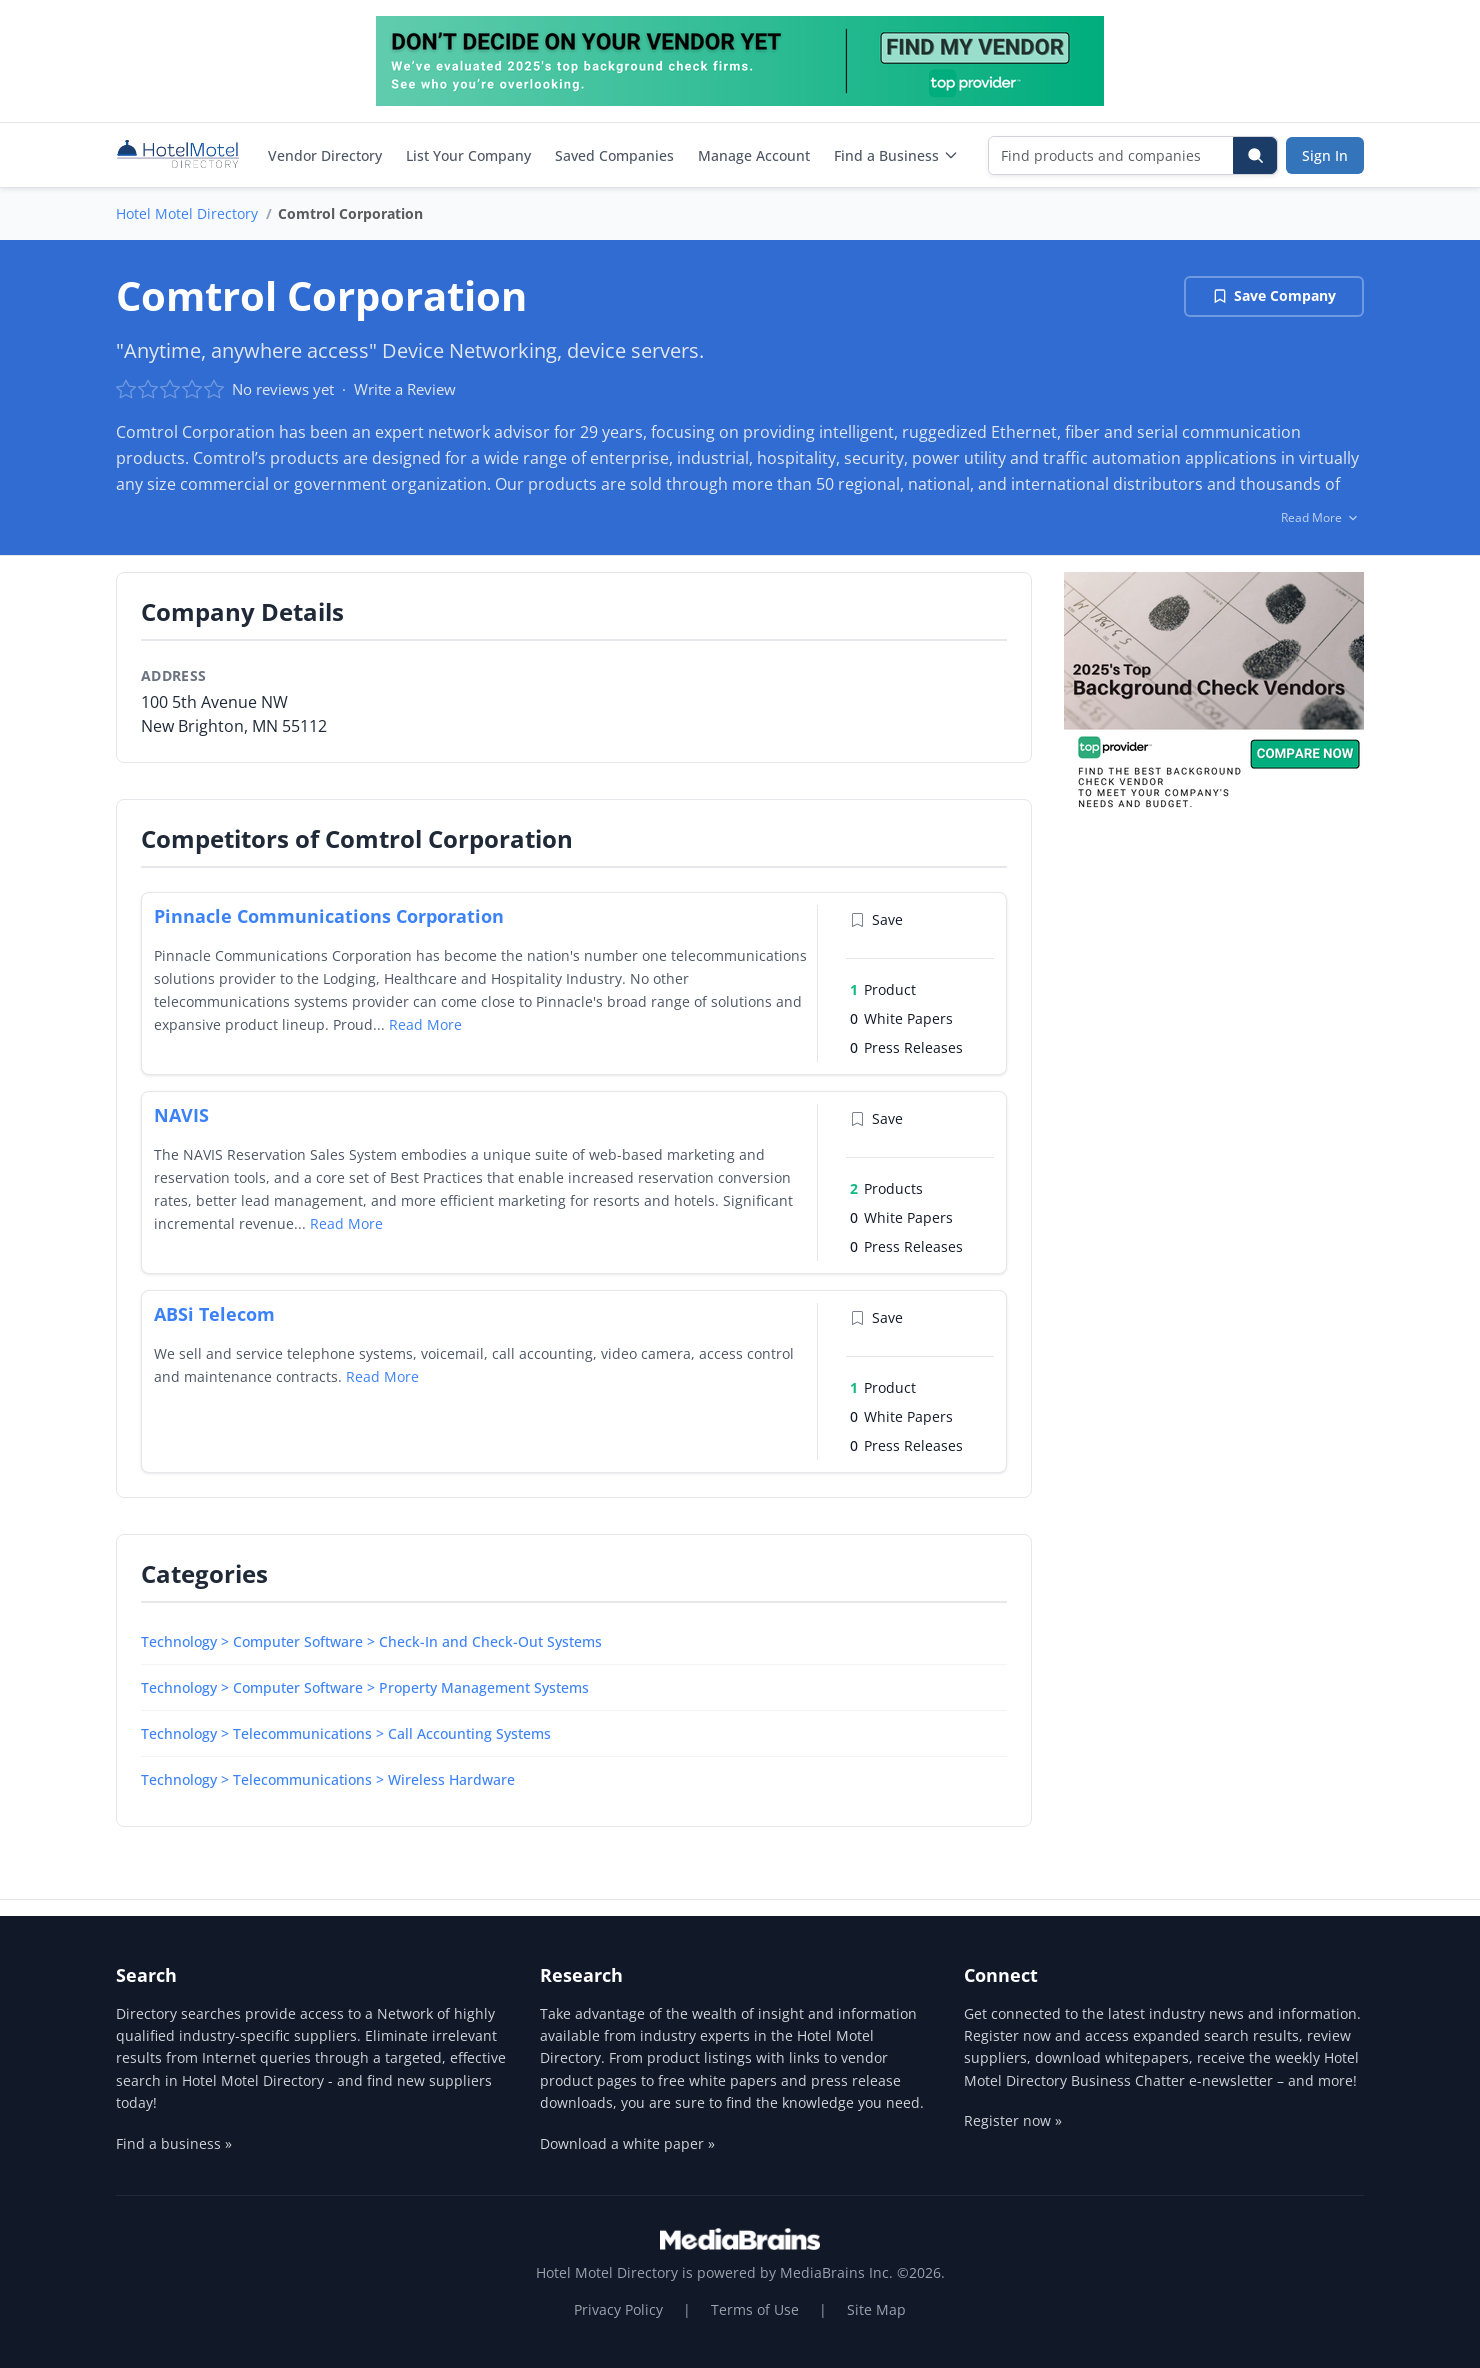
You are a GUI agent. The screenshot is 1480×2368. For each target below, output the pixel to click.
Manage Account (754, 155)
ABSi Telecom (214, 1314)
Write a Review (405, 389)
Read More (425, 1024)
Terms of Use (755, 2309)
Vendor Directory (325, 155)
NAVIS (181, 1115)
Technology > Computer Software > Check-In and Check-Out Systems (371, 1641)
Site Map (876, 2309)
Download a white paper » (627, 2143)
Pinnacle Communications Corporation (329, 916)
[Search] (1255, 155)
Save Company (1274, 295)
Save (876, 919)
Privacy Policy (618, 2309)
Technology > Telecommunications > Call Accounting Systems (346, 1733)
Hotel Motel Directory (187, 213)
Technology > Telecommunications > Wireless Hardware (328, 1779)
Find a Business (896, 155)
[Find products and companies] (1111, 155)
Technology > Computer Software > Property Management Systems (365, 1687)
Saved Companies (614, 155)
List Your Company (468, 155)
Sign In (1325, 155)
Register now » (1013, 2120)
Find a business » (174, 2143)
